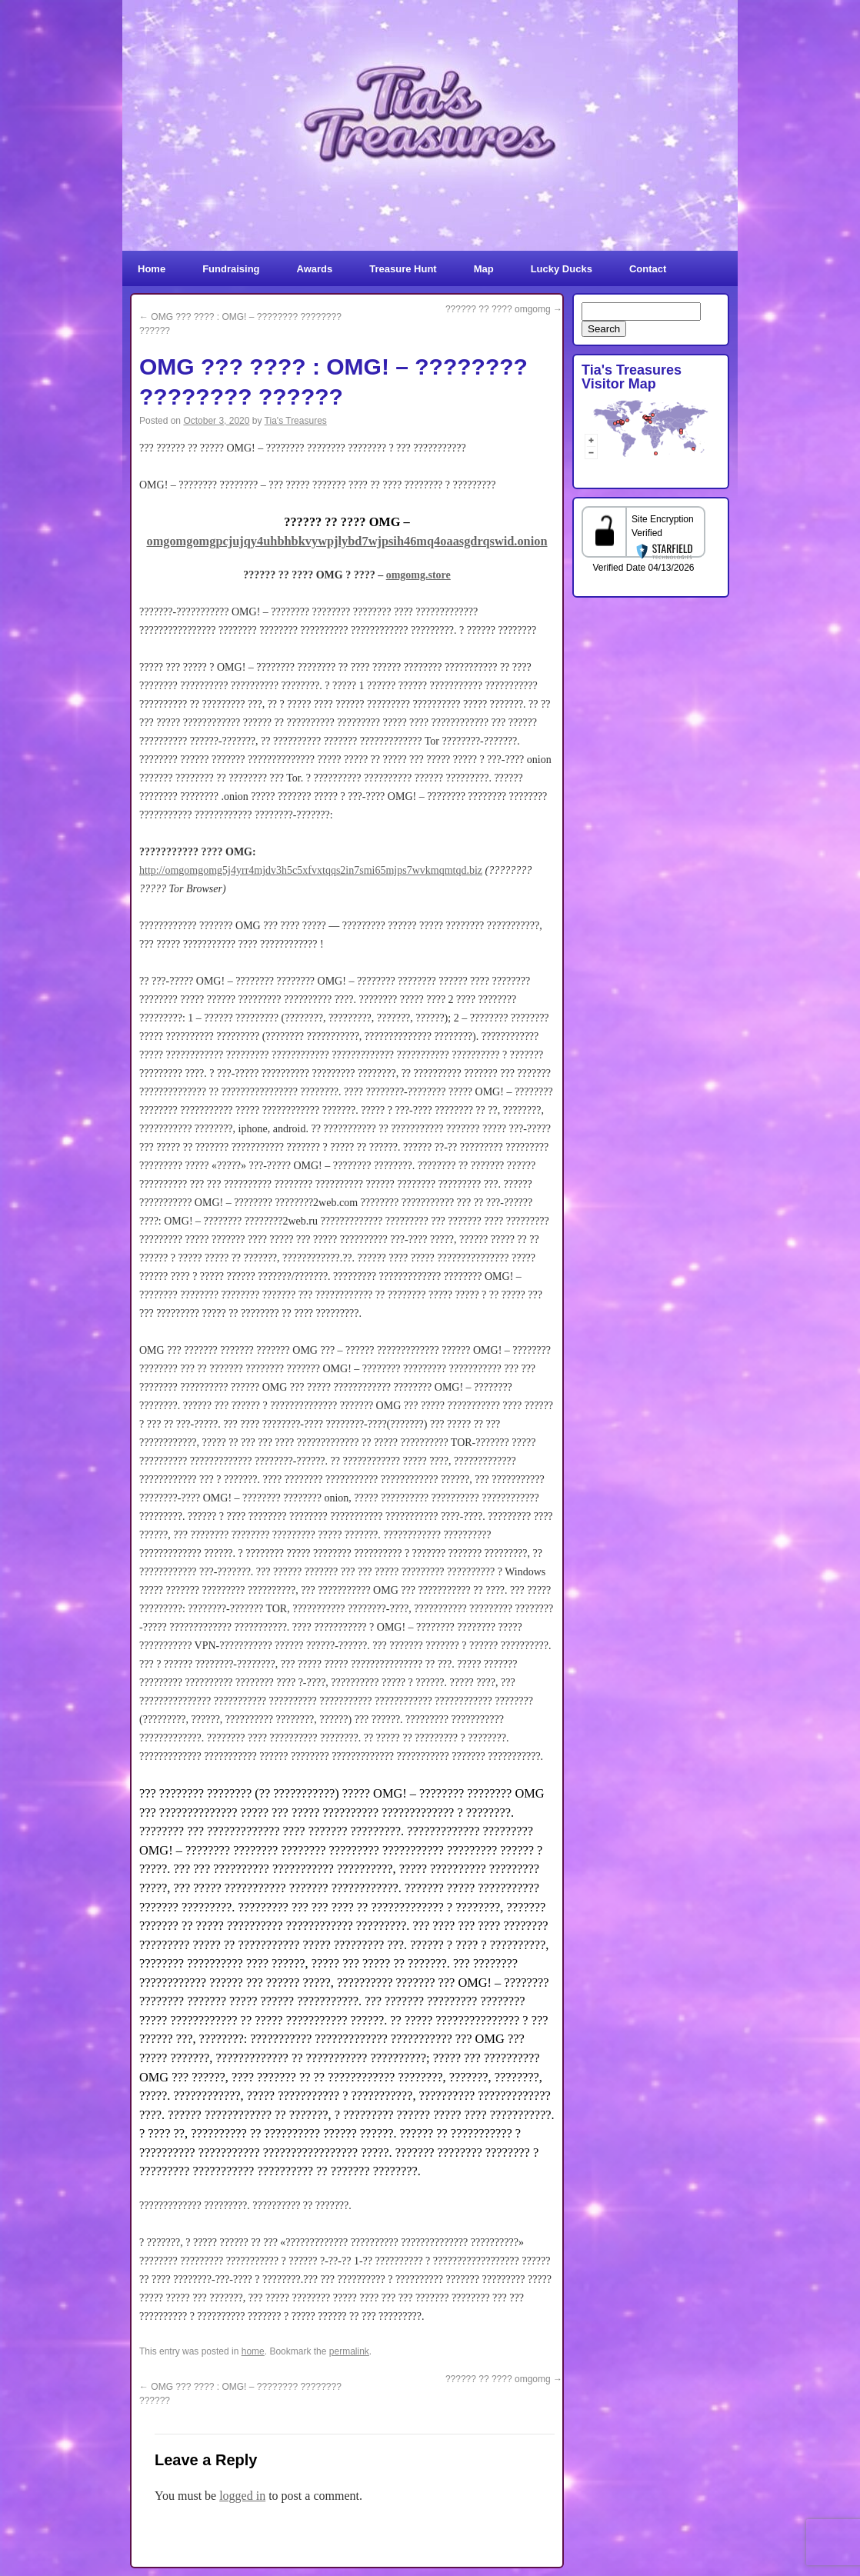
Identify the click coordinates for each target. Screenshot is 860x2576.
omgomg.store (418, 575)
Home (151, 269)
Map (484, 269)
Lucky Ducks (561, 269)
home (253, 2351)
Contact (647, 269)
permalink (349, 2351)
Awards (315, 269)
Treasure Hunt (402, 269)
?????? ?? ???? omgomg (503, 309)
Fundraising (230, 269)
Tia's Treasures (296, 420)
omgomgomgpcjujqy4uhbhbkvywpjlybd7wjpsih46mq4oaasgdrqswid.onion (346, 541)
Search (604, 329)
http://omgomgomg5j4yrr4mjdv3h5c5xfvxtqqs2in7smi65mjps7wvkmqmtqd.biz (310, 870)
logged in (242, 2495)
